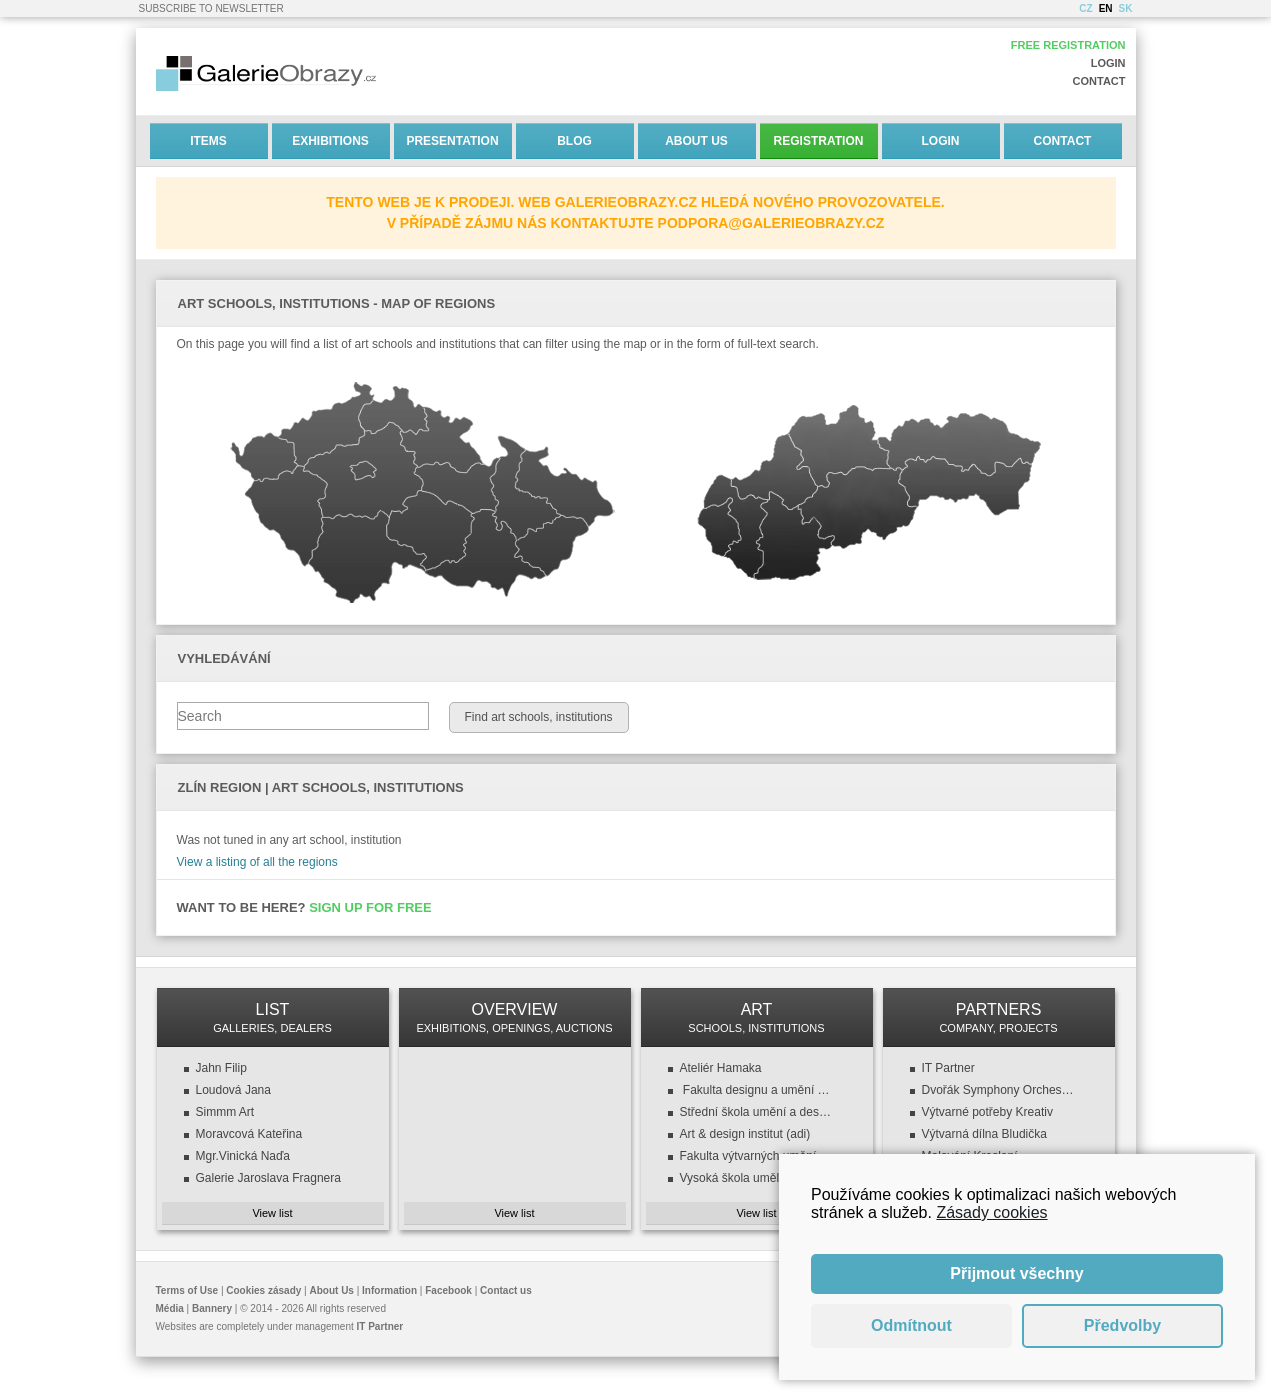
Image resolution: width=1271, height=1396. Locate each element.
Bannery (212, 1308)
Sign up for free (370, 907)
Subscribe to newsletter (211, 8)
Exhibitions (330, 141)
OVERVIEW (515, 1017)
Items (208, 141)
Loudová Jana (233, 1090)
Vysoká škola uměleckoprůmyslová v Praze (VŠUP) (757, 1178)
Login (1108, 63)
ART (757, 1017)
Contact (1099, 81)
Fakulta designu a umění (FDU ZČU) (757, 1090)
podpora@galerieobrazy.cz (771, 223)
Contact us (506, 1290)
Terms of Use (187, 1290)
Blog (574, 141)
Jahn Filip (221, 1068)
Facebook (448, 1290)
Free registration (1068, 45)
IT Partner (948, 1068)
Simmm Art (225, 1112)
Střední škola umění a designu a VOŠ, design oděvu (757, 1112)
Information (389, 1290)
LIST (273, 1017)
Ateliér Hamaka (721, 1068)
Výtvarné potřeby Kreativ (987, 1112)
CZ (1085, 8)
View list (272, 1213)
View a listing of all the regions (257, 862)
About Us (696, 141)
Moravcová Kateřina (249, 1134)
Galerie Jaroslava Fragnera (268, 1178)
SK (1126, 8)
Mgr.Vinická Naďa (243, 1156)
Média (170, 1308)
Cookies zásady (263, 1290)
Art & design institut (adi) (745, 1134)
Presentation (452, 141)
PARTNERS (999, 1017)
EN (1106, 8)
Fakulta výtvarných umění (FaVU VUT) (757, 1156)
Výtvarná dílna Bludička (984, 1134)
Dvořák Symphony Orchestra (999, 1090)
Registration (819, 141)
